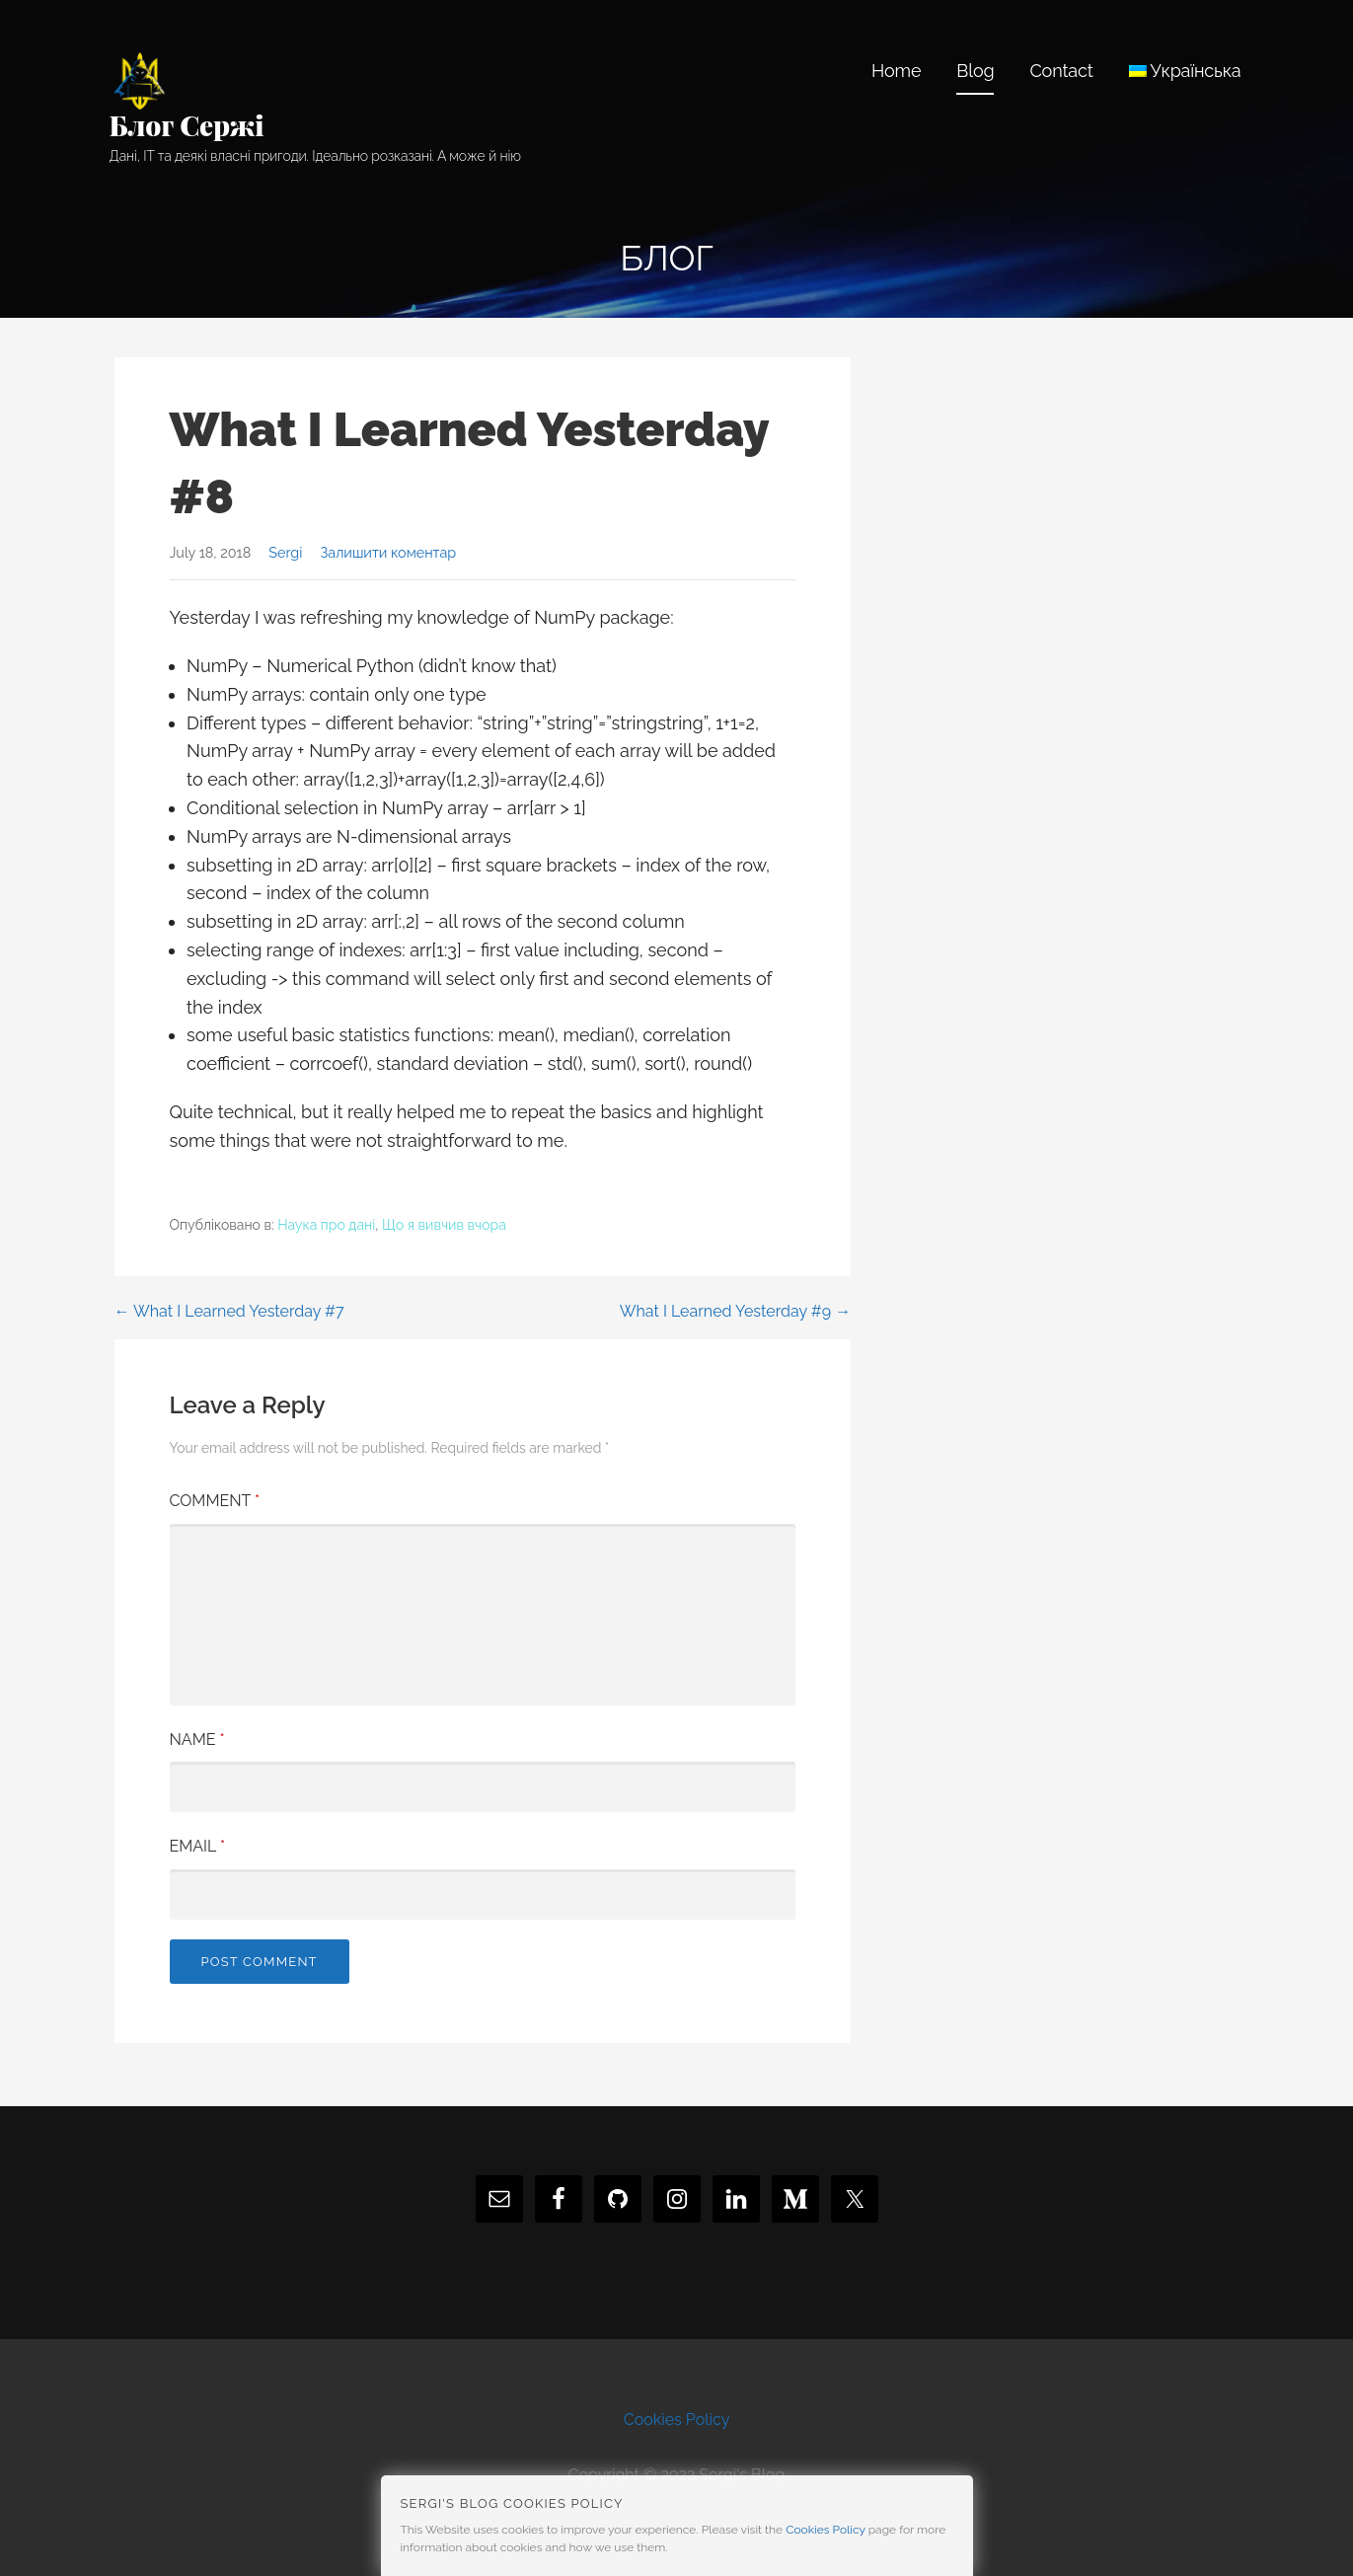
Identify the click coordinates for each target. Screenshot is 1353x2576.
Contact (1060, 70)
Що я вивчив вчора (444, 1225)
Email (198, 1846)
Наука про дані (326, 1225)
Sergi (285, 552)
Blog (975, 70)
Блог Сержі (187, 125)
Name (197, 1739)
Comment (215, 1500)
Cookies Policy (677, 2419)
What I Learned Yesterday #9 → (735, 1311)
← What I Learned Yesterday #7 (229, 1311)
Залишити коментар (388, 552)
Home (896, 70)
